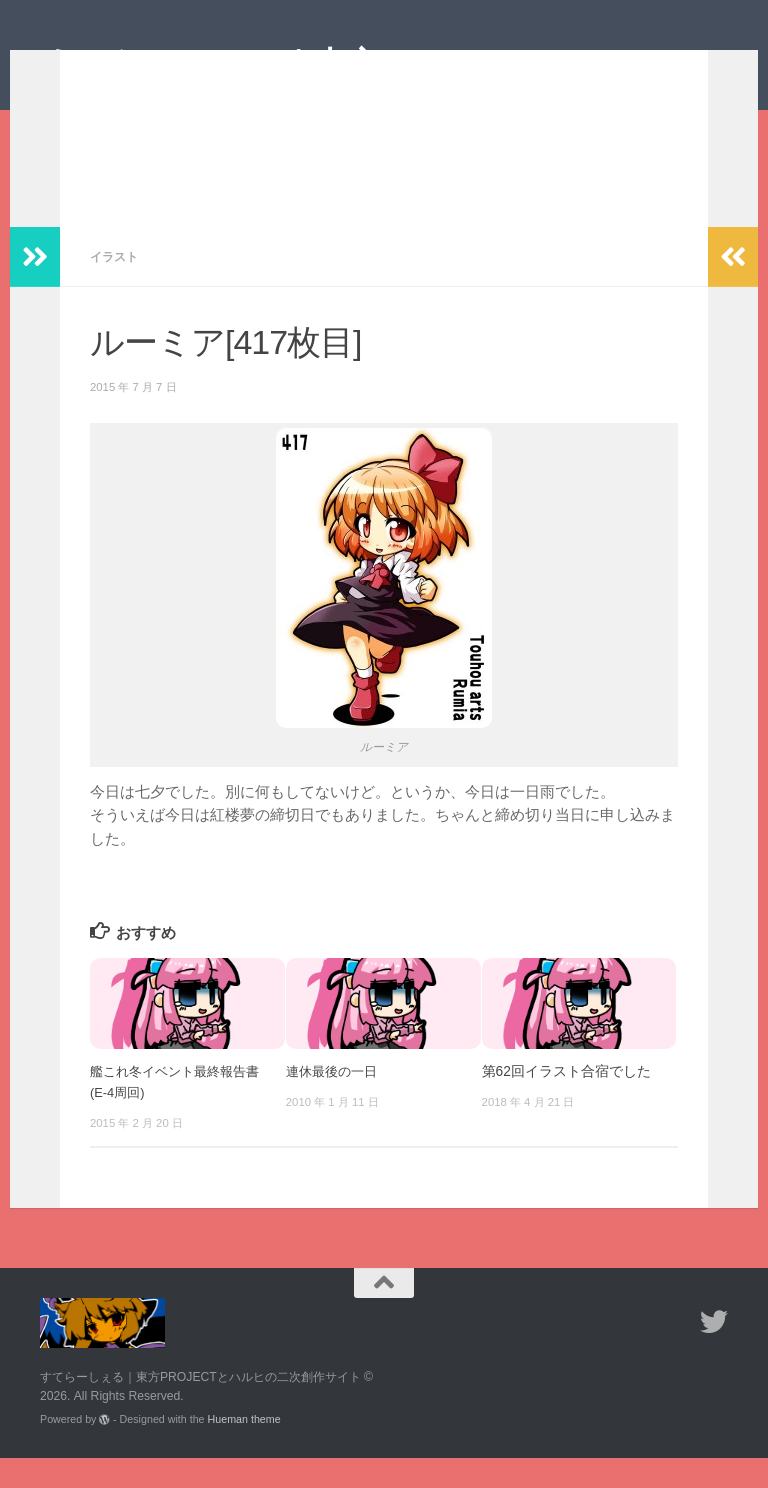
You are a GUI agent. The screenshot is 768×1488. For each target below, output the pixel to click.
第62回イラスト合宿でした (566, 1101)
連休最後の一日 (335, 1101)
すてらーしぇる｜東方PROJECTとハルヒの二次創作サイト (375, 88)
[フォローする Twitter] (714, 1352)
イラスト (116, 286)
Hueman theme (244, 1449)
